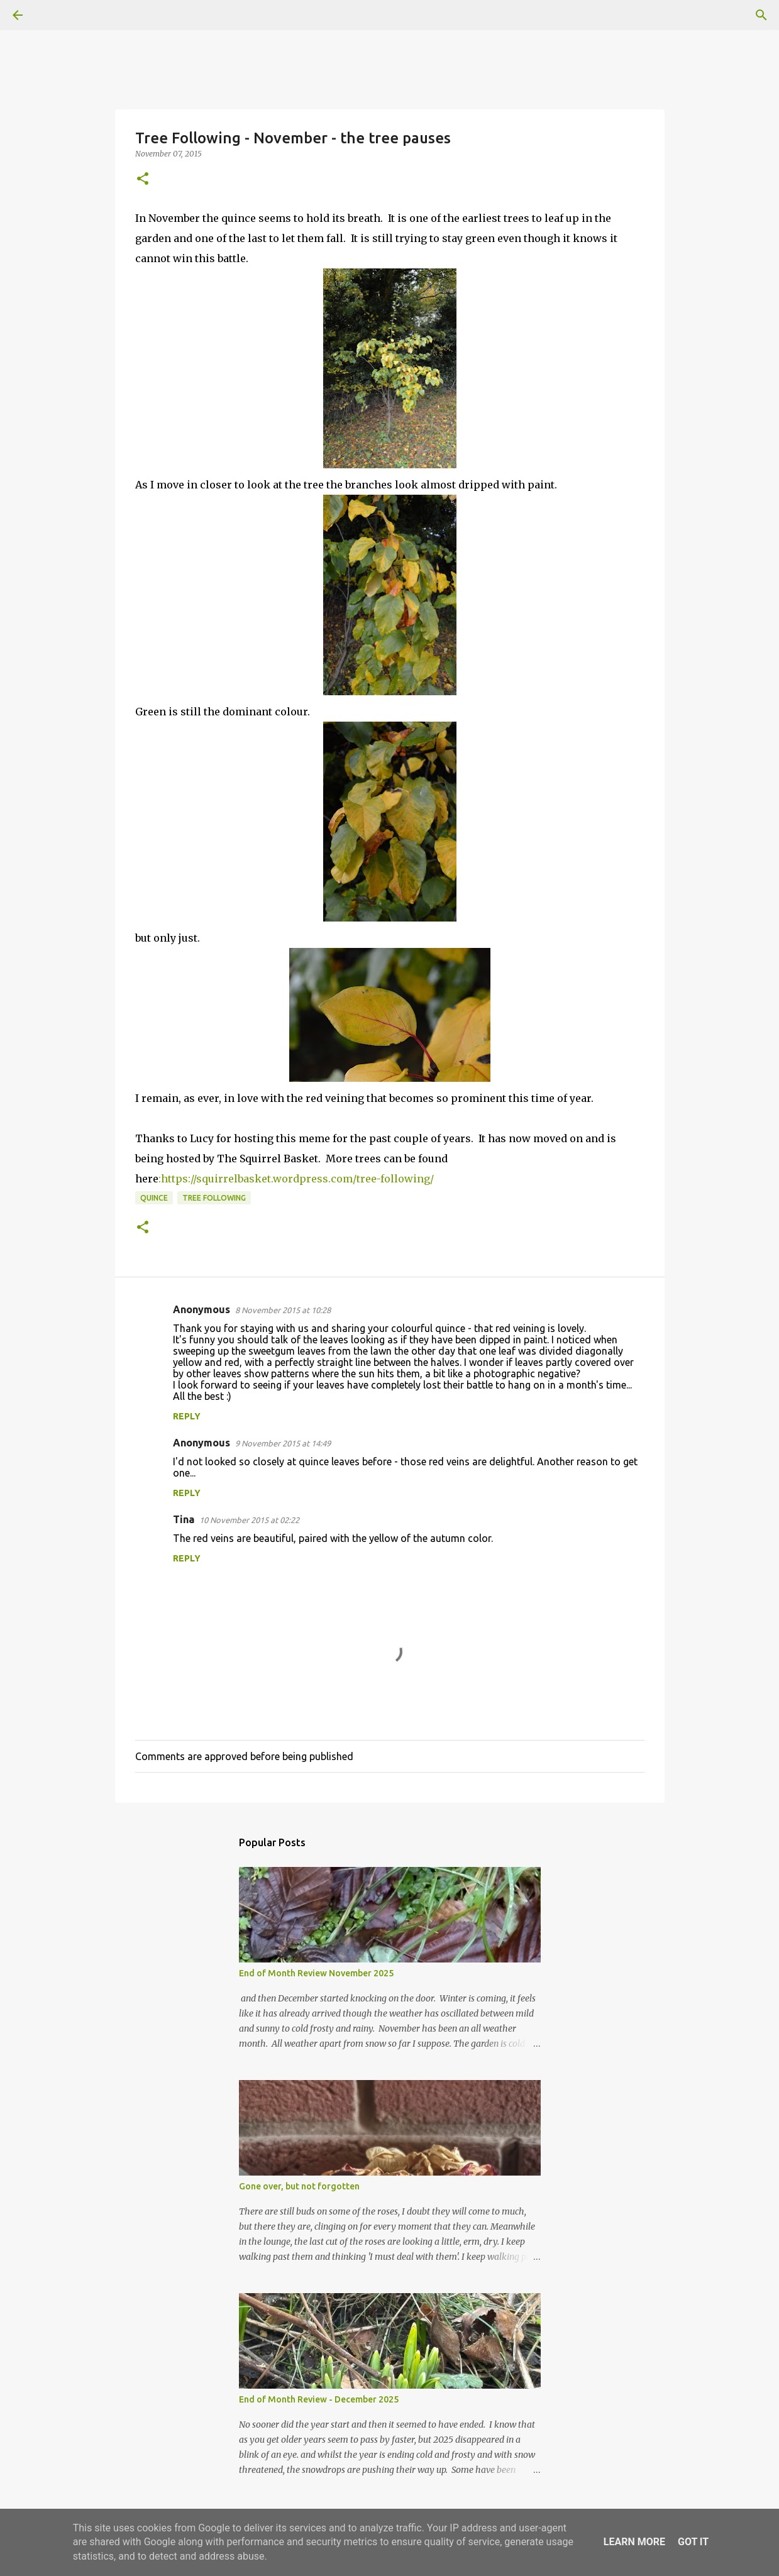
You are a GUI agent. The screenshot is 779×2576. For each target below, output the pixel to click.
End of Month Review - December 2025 (319, 2399)
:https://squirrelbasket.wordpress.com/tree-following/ (296, 1178)
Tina (183, 1519)
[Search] (52, 15)
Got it (693, 2542)
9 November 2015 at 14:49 (283, 1443)
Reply (187, 1416)
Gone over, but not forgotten (299, 2186)
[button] (142, 179)
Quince (154, 1198)
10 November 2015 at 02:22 (249, 1520)
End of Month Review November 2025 (316, 1973)
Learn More (634, 2542)
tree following (214, 1198)
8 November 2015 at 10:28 (283, 1310)
